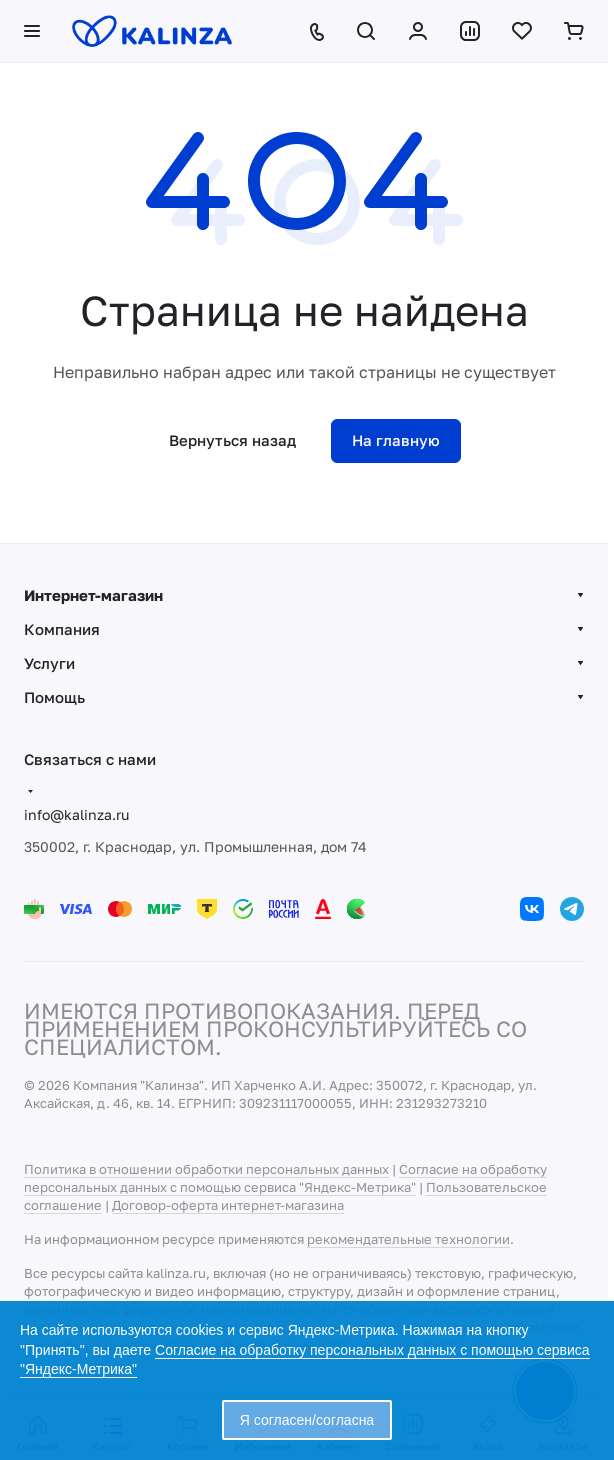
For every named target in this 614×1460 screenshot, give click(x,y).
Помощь (54, 697)
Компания (62, 629)
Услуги (49, 663)
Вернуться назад (232, 440)
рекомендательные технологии (408, 1239)
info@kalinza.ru (76, 814)
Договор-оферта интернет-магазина (228, 1205)
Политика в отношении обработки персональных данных (206, 1169)
